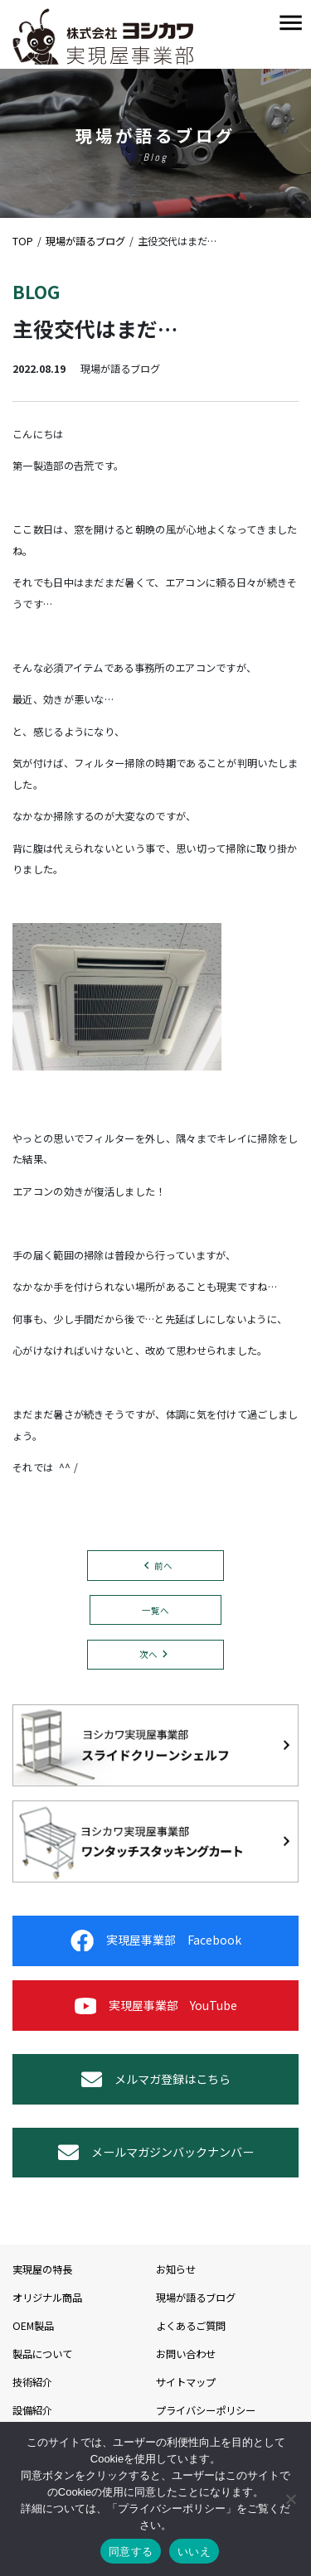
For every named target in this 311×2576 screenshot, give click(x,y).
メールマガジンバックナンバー (156, 2152)
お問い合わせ (186, 2353)
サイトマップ (186, 2382)
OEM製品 (33, 2325)
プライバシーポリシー (205, 2410)
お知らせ (176, 2269)
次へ (148, 1654)
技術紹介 (32, 2382)
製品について (42, 2353)
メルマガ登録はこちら (156, 2079)
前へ (163, 1565)
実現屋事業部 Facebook (155, 1940)
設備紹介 (32, 2410)
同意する (131, 2551)
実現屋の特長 (42, 2269)
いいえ (194, 2551)
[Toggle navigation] (290, 23)
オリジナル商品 (47, 2297)
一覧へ (155, 1610)
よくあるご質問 (191, 2325)
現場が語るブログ (196, 2297)
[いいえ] (290, 2499)
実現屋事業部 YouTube (156, 2005)
